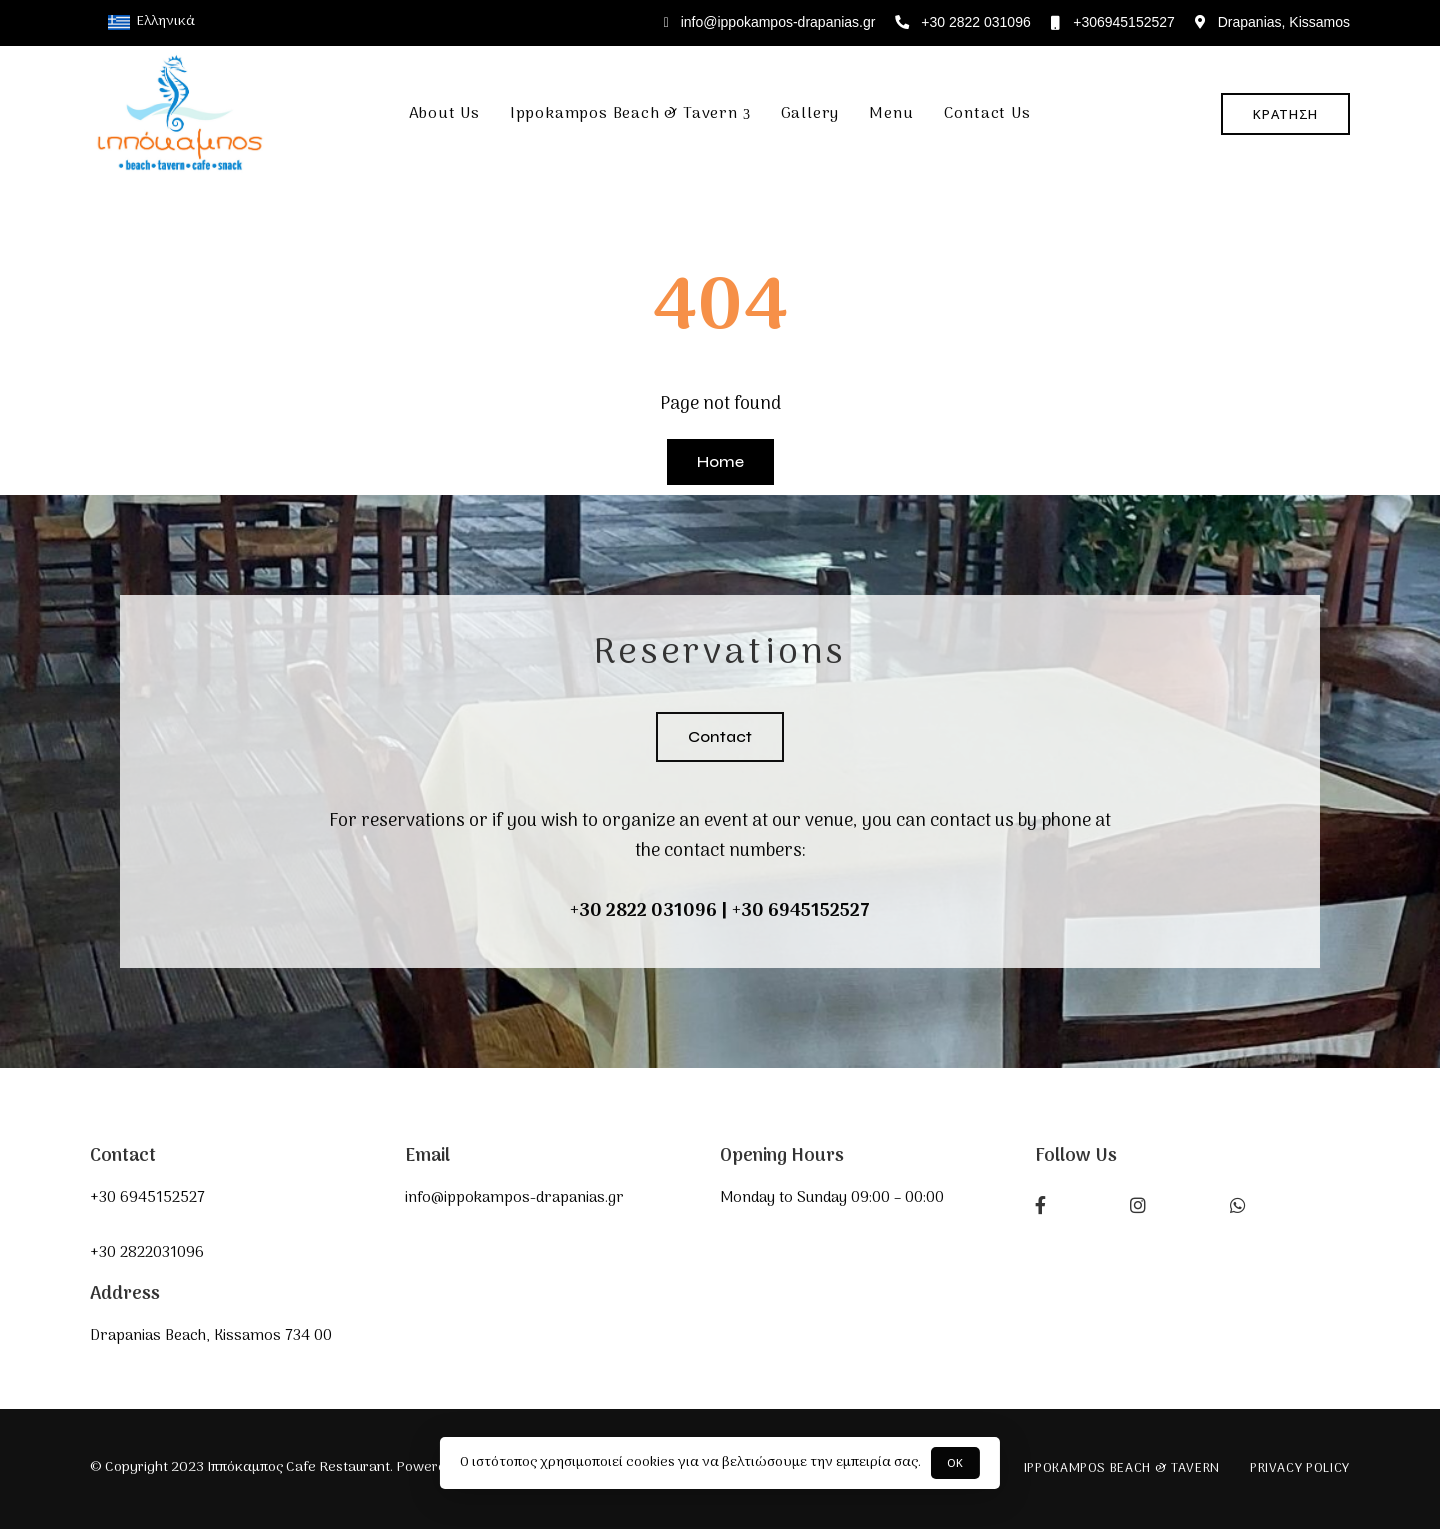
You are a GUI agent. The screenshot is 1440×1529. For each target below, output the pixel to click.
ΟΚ (955, 1462)
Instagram (1138, 1205)
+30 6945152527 (801, 911)
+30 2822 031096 (962, 22)
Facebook (1040, 1205)
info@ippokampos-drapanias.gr (770, 22)
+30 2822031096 (147, 1253)
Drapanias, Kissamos (1272, 22)
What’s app (1238, 1205)
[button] (1285, 114)
